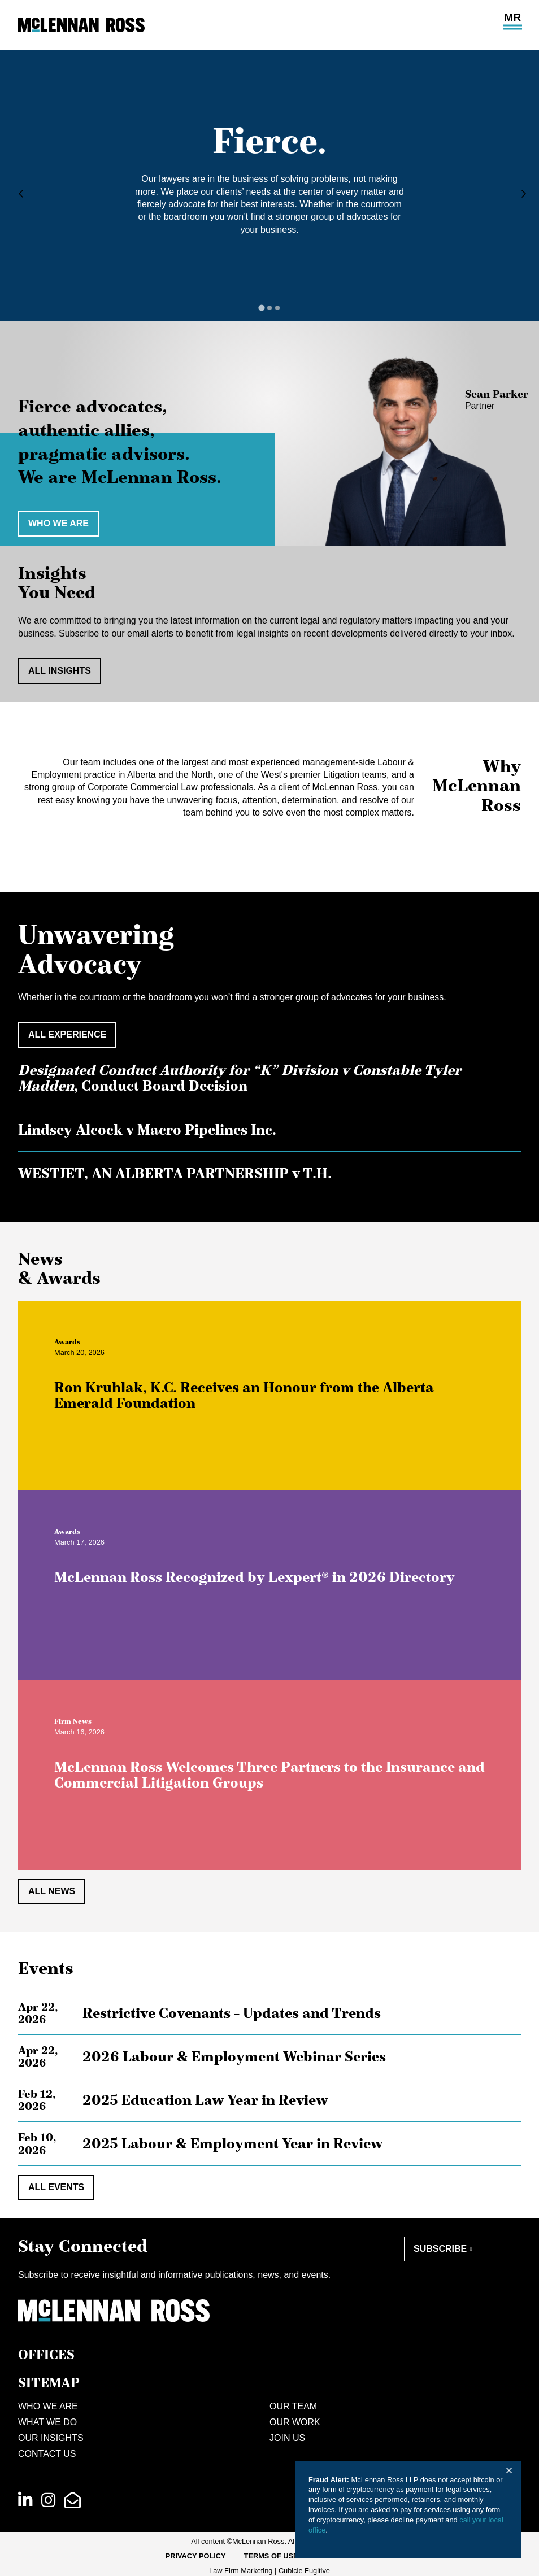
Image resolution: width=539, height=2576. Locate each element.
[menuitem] (196, 2556)
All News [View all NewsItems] (51, 1891)
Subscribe (440, 2249)
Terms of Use (271, 2556)
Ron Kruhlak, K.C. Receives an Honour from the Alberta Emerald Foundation (253, 1404)
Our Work (295, 2422)
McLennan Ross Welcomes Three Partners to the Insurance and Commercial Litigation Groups (278, 1784)
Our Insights (51, 2438)
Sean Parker (496, 393)
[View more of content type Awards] (76, 1350)
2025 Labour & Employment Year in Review (232, 2143)
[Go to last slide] (18, 194)
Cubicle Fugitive (304, 2570)
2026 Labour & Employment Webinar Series (234, 2056)
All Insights (59, 670)
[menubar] (270, 2556)
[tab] (261, 307)
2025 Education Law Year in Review (205, 2100)
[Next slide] (521, 194)
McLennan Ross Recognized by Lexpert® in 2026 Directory (263, 1586)
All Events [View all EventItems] (56, 2187)
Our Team (293, 2406)
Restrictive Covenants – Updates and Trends (231, 2013)
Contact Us (47, 2454)
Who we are (58, 523)
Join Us (287, 2438)
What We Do (47, 2422)
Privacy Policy (196, 2556)
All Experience (67, 1034)
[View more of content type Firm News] (82, 1730)
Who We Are (48, 2406)
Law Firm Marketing (240, 2570)
